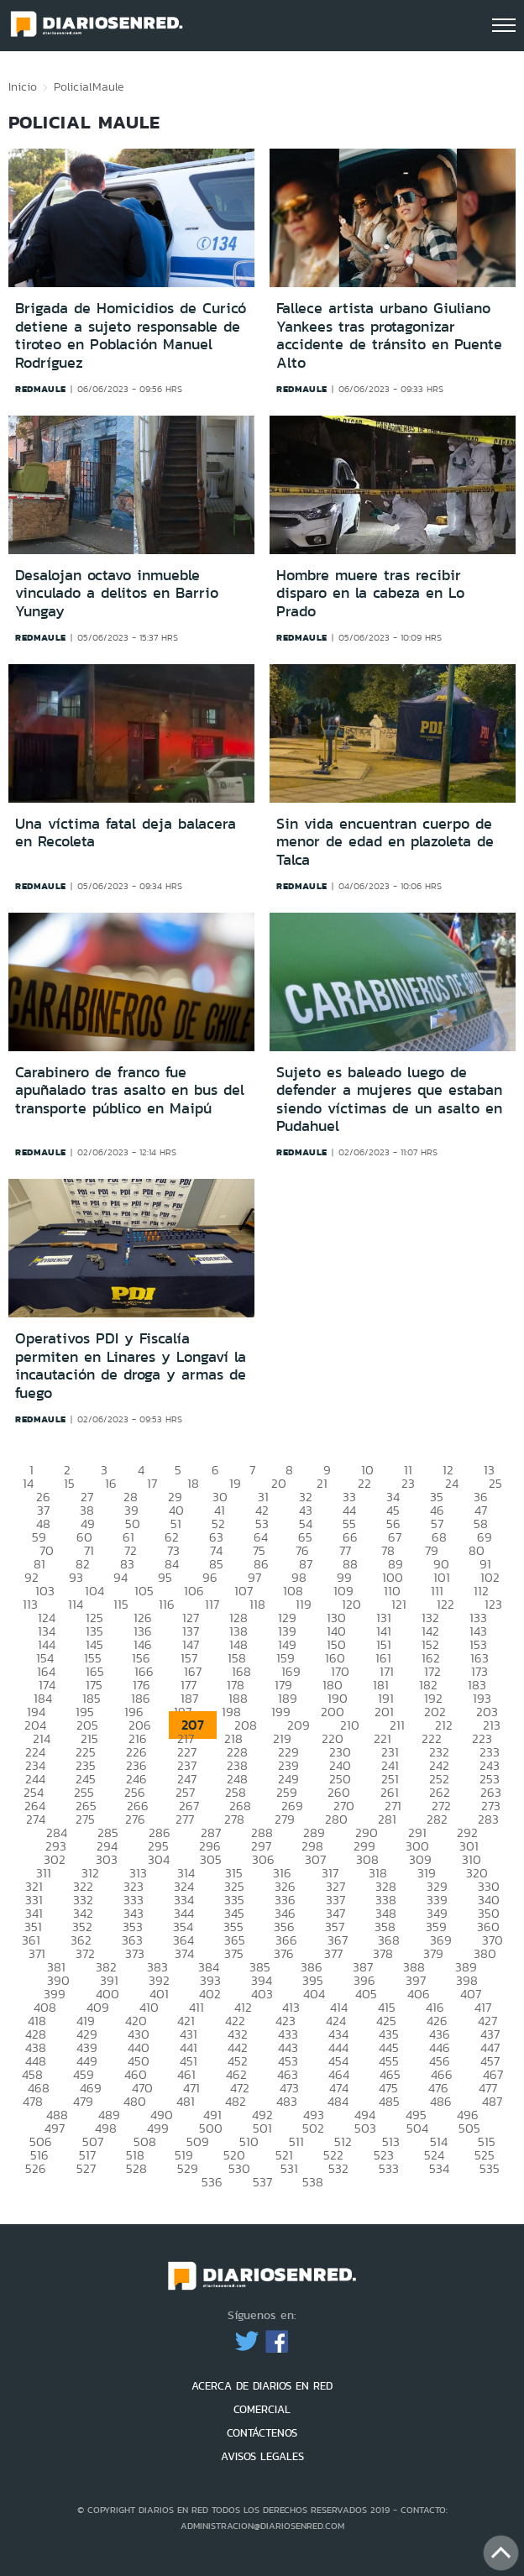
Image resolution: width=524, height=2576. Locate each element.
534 (439, 2168)
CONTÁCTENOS (262, 2433)
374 (184, 1953)
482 (235, 2101)
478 (33, 2101)
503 (365, 2128)
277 (185, 1819)
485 (389, 2101)
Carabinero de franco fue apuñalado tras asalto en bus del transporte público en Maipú (129, 1090)
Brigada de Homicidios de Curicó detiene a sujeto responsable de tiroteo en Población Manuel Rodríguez (130, 335)
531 (289, 2168)
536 (212, 2182)
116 (167, 1604)
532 (338, 2168)
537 (262, 2182)
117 (212, 1604)
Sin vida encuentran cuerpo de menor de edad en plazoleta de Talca (385, 842)
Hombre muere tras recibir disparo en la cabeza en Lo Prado (370, 593)
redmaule (40, 388)
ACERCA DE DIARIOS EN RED (262, 2386)
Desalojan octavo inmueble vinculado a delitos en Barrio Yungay (116, 593)
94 (120, 1577)
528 (136, 2168)
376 (284, 1953)
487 (492, 2101)
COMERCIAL (262, 2409)
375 (234, 1953)
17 (152, 1483)
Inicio (22, 86)
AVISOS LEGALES (262, 2456)
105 (144, 1591)
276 (135, 1819)
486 (441, 2101)
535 (489, 2168)
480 (134, 2101)
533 (389, 2168)
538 (312, 2182)
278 (234, 1819)
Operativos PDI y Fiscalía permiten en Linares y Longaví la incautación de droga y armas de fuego (130, 1365)
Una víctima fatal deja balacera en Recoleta (125, 833)
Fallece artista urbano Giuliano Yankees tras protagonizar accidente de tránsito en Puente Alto (389, 335)
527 (86, 2168)
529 (187, 2168)
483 (286, 2101)
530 (239, 2168)
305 (211, 1859)
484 (338, 2101)
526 (35, 2168)
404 (314, 1994)
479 (83, 2101)
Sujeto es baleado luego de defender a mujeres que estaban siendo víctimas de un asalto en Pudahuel (389, 1099)
